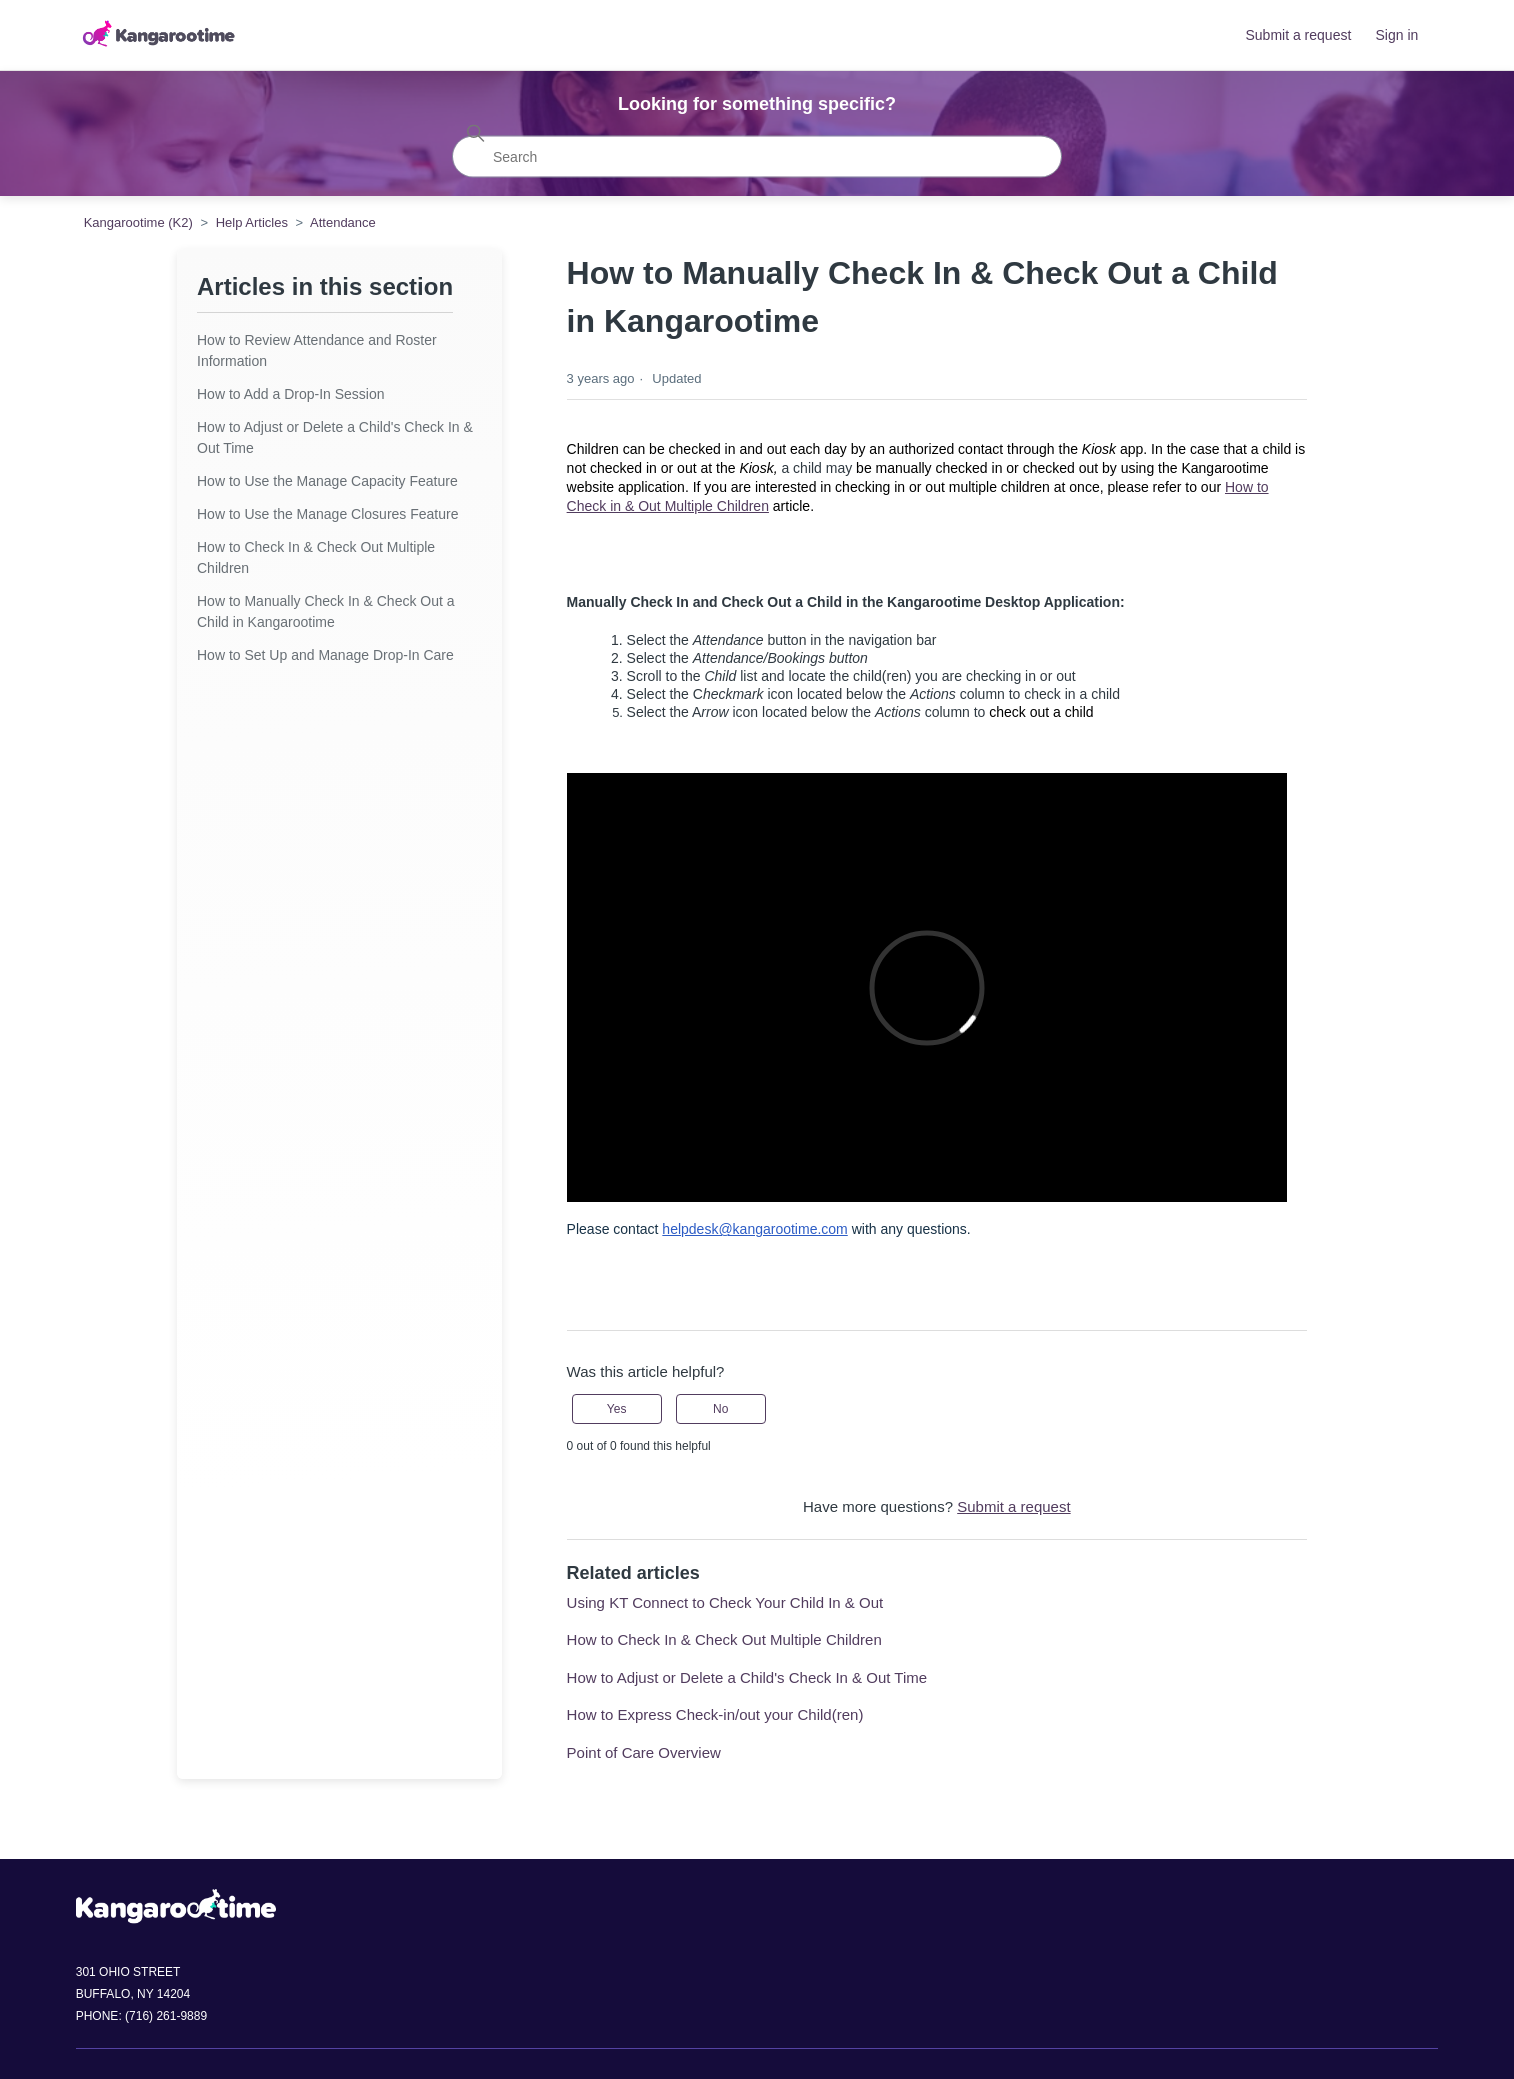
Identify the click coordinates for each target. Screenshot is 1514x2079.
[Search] (757, 156)
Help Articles (252, 222)
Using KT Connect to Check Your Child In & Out (725, 1602)
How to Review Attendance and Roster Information (317, 350)
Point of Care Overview (644, 1752)
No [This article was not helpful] (720, 1409)
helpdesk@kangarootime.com (754, 1229)
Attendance (343, 222)
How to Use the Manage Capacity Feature (327, 481)
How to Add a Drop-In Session (291, 394)
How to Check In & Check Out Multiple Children (316, 557)
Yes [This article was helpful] (617, 1409)
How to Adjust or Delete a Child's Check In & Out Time (335, 437)
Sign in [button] (1397, 35)
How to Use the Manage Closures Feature (327, 514)
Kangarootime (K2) (138, 222)
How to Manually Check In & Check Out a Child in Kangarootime (326, 611)
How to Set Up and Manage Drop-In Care (325, 655)
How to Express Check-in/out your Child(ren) (715, 1714)
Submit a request (1298, 35)
